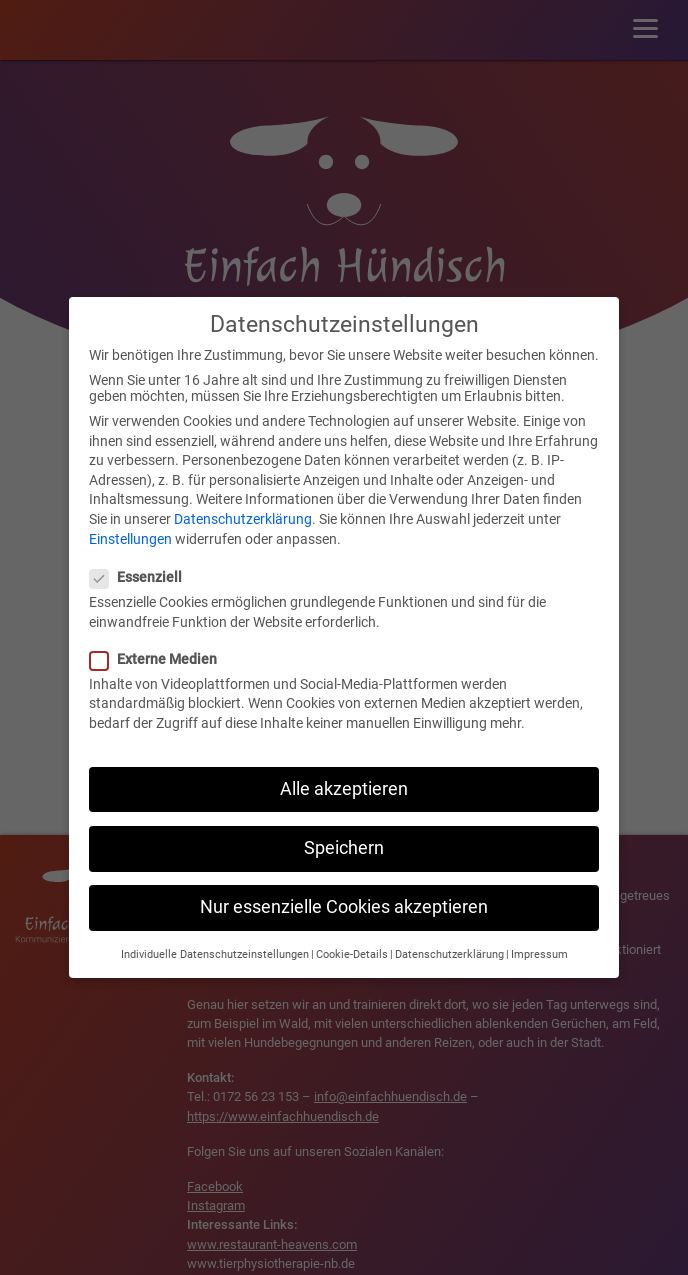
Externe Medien (159, 639)
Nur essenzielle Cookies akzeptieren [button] (344, 887)
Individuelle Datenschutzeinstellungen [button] (215, 935)
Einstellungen (130, 519)
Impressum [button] (539, 935)
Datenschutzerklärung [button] (449, 935)
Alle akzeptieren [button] (344, 769)
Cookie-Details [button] (352, 935)
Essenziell (142, 557)
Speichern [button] (344, 828)
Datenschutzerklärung (243, 499)
